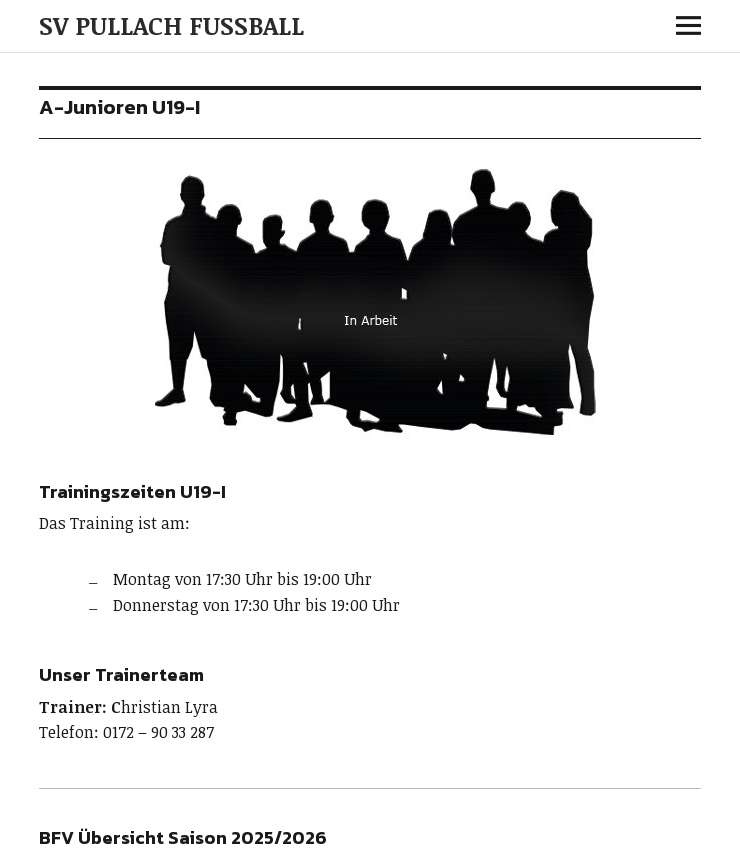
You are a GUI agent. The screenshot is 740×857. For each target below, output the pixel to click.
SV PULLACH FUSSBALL (171, 25)
